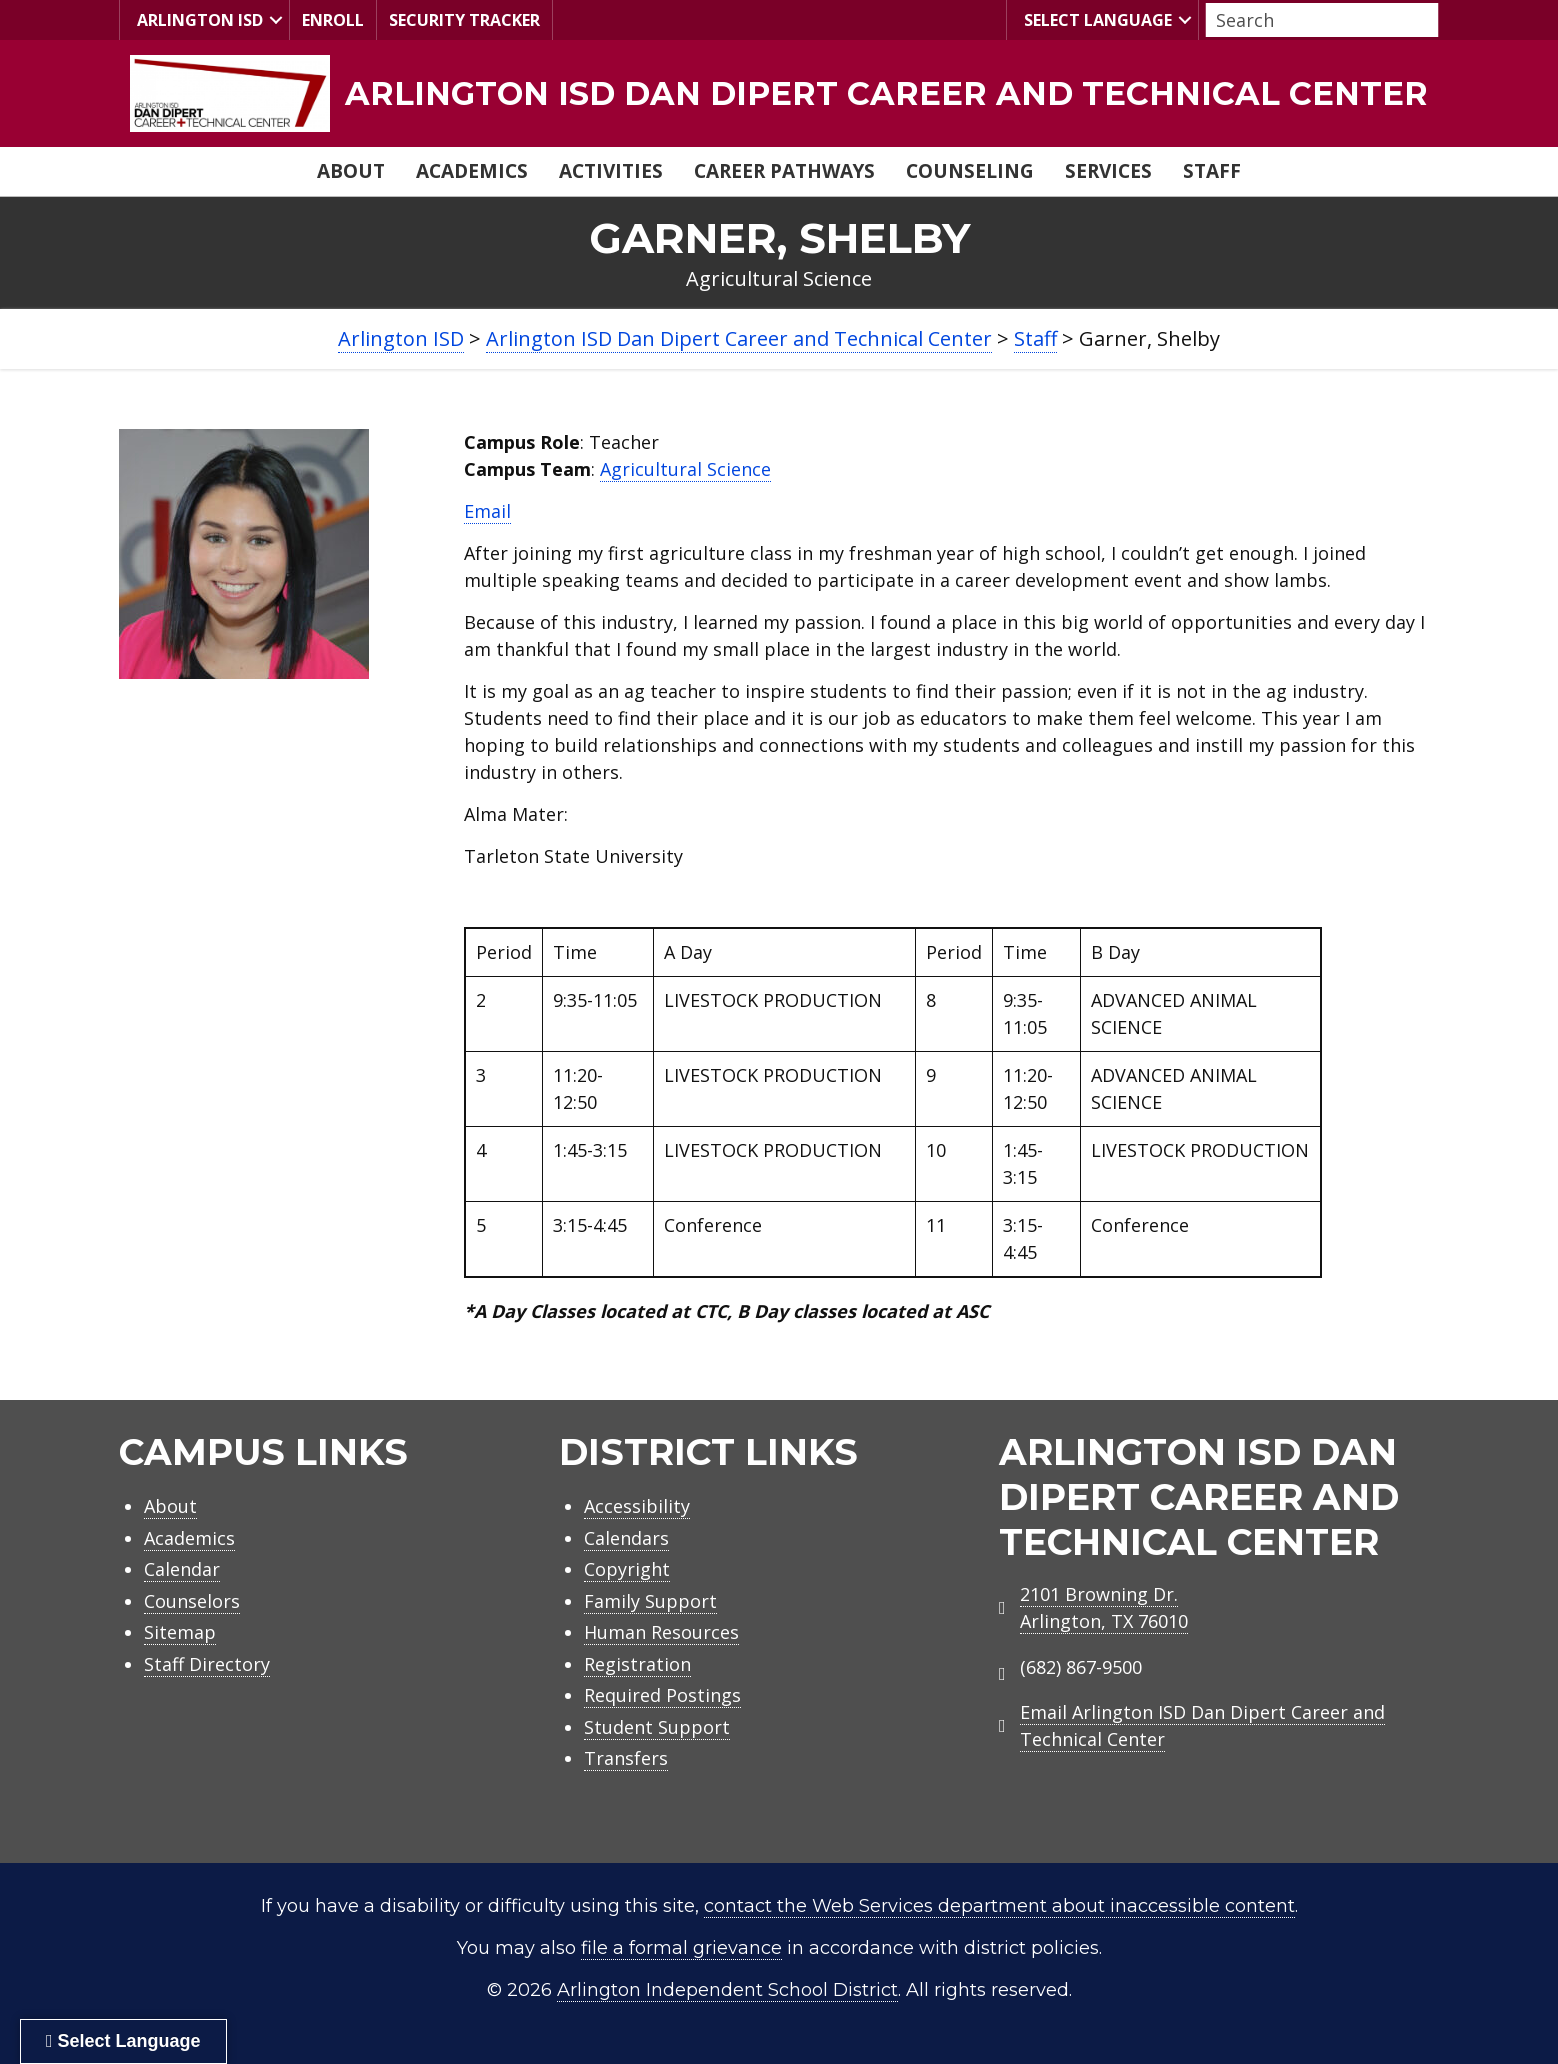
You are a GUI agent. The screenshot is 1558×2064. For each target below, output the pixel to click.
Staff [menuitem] (1212, 171)
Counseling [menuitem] (970, 171)
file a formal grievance (681, 1948)
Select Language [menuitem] (1095, 19)
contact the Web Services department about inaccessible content (999, 1906)
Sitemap (180, 1632)
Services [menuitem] (1108, 171)
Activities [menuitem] (611, 171)
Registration (637, 1664)
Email (487, 511)
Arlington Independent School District (727, 1990)
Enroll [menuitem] (333, 20)
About (170, 1506)
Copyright (627, 1569)
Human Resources (661, 1632)
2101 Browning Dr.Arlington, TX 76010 (1104, 1607)
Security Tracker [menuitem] (464, 20)
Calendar (182, 1569)
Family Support (650, 1601)
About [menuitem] (351, 171)
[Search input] (1317, 20)
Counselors (192, 1601)
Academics (189, 1538)
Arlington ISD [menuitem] (197, 19)
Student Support (657, 1727)
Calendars (626, 1538)
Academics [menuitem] (472, 171)
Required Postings (662, 1695)
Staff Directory (207, 1664)
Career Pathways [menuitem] (784, 171)
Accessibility (637, 1506)
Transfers (626, 1758)
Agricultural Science (685, 469)
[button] (276, 20)
